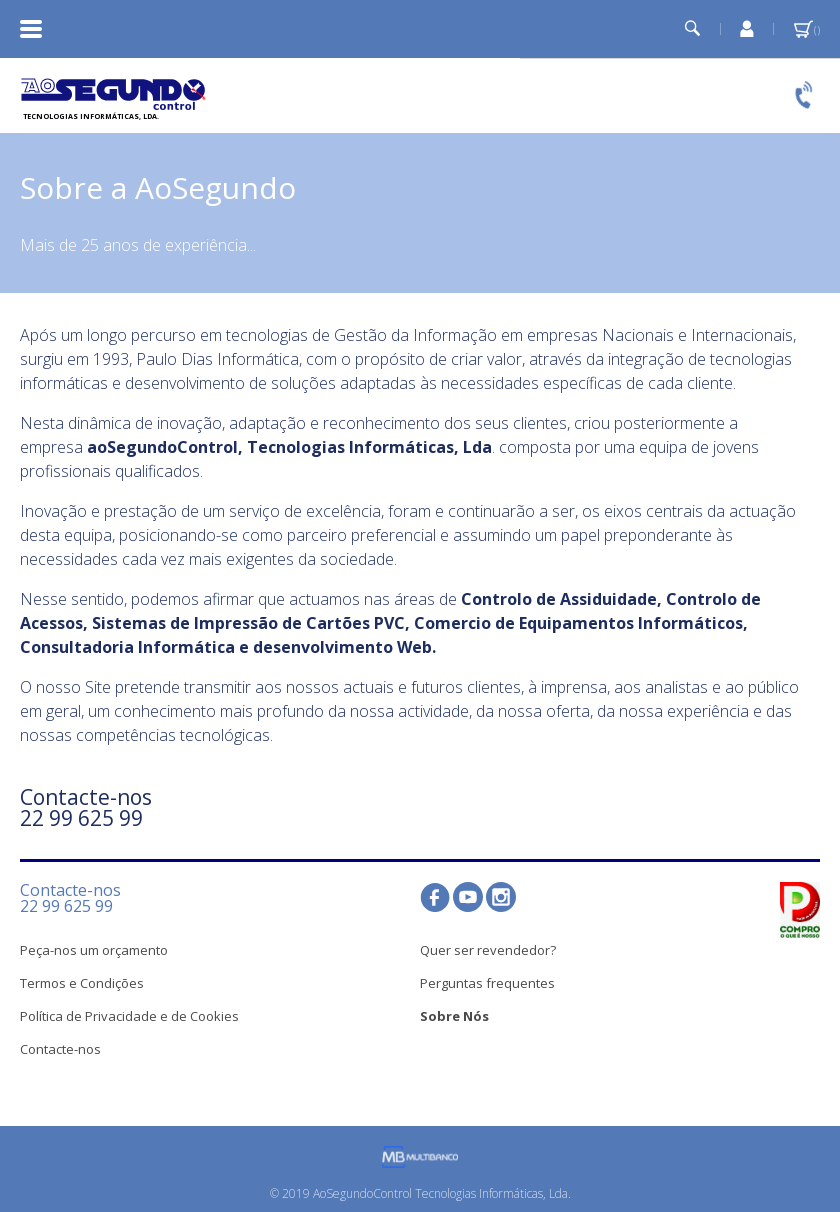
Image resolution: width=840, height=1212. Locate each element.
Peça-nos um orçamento (94, 950)
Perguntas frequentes (487, 983)
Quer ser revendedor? (488, 950)
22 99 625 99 (81, 818)
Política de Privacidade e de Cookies (129, 1016)
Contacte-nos (60, 1049)
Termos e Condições (82, 983)
